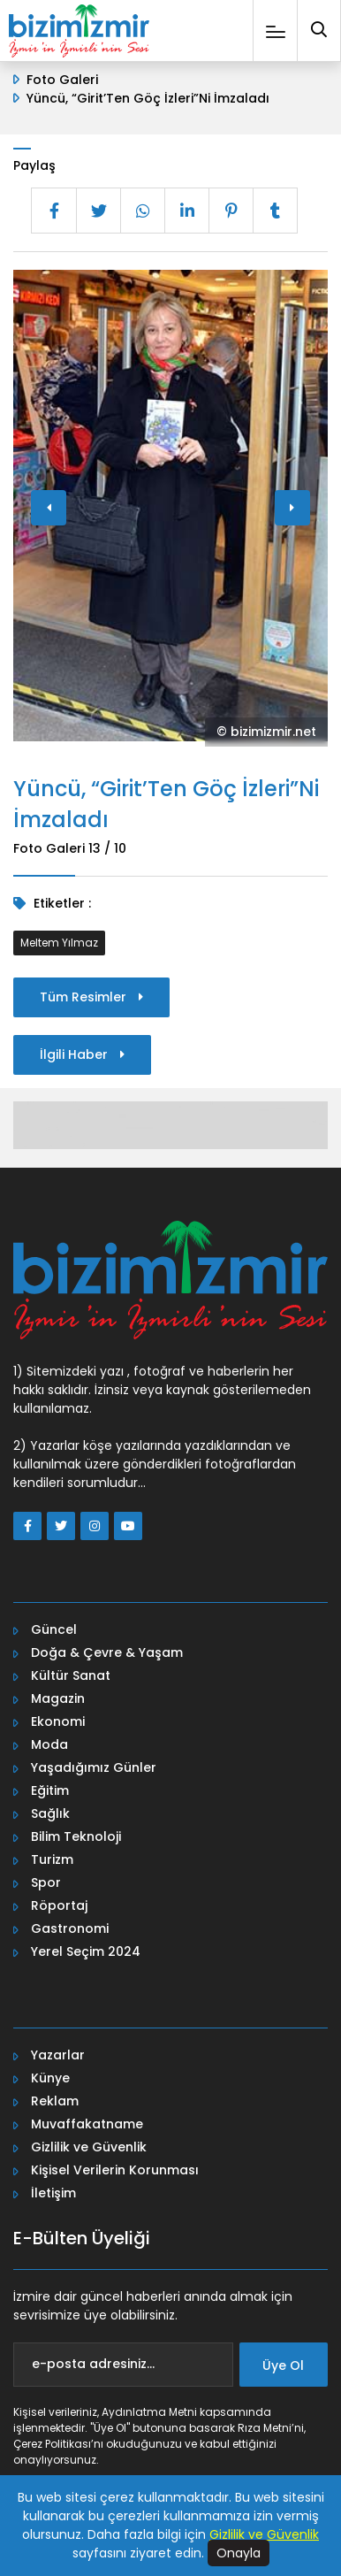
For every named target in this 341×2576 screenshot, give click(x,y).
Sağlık (50, 1813)
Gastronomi (70, 1928)
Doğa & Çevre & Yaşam (107, 1652)
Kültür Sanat (70, 1675)
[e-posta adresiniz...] (123, 2364)
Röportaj (59, 1905)
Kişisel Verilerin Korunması (115, 2170)
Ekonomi (58, 1721)
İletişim (53, 2193)
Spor (46, 1882)
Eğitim (50, 1790)
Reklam (55, 2101)
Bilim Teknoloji (76, 1836)
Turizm (52, 1859)
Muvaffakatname (87, 2124)
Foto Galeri (62, 79)
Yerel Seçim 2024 (85, 1951)
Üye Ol (283, 2365)
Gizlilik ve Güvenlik (89, 2147)
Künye (50, 2078)
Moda (49, 1744)
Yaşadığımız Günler (93, 1767)
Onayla (238, 2553)
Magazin (58, 1698)
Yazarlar (58, 2055)
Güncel (54, 1629)
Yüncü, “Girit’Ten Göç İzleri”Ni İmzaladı (148, 98)
